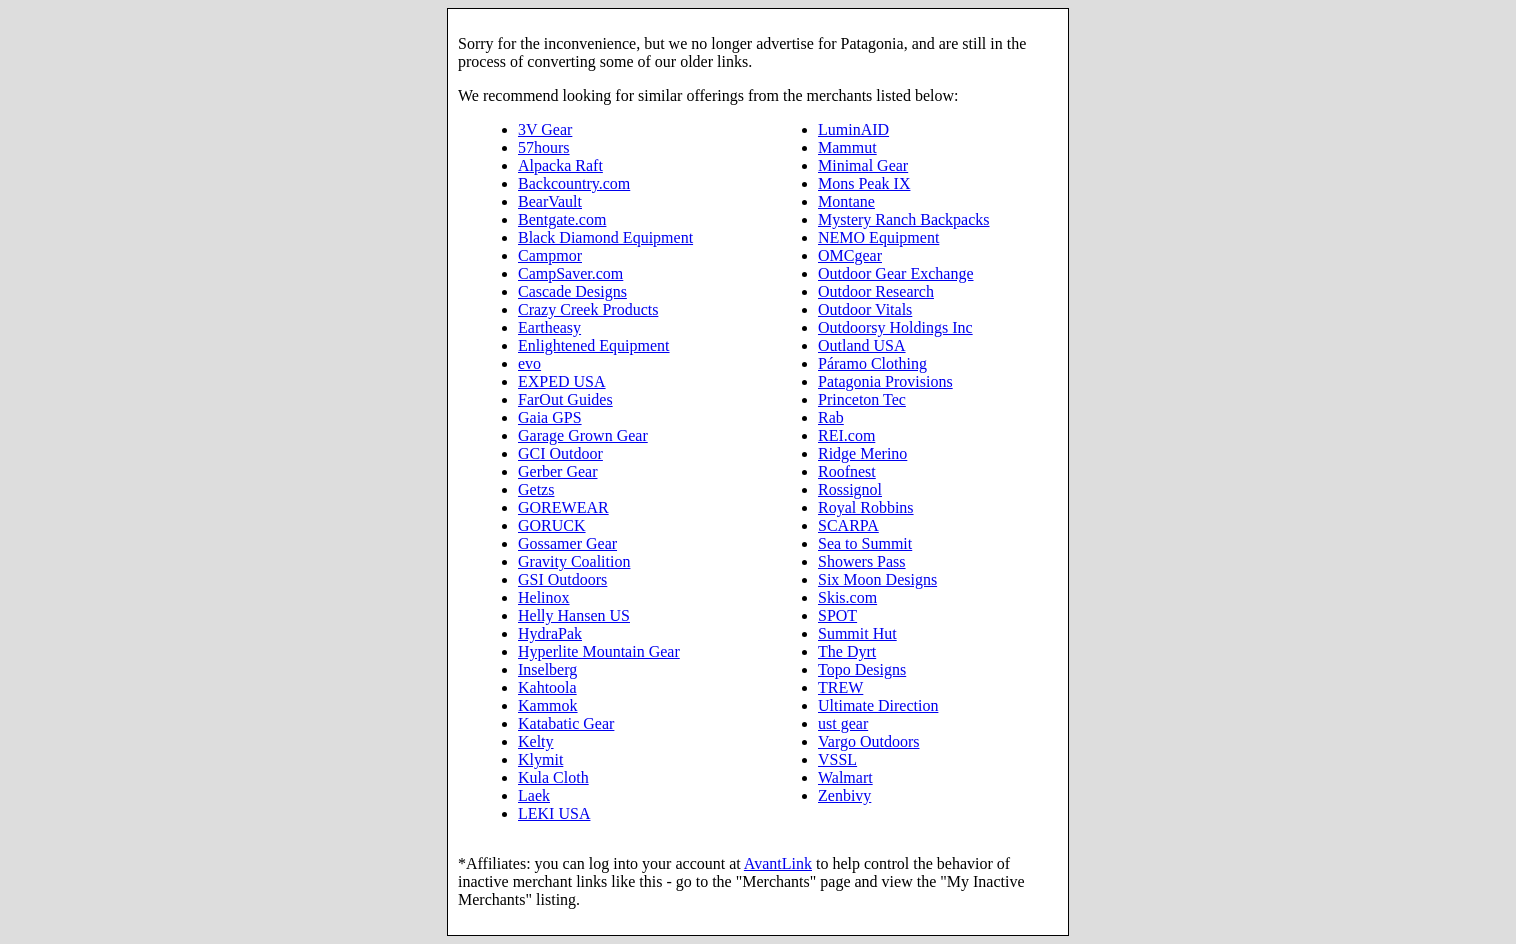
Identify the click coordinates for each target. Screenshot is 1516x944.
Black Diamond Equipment (605, 237)
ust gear (843, 723)
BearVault (550, 201)
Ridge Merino (862, 453)
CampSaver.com (570, 273)
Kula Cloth (553, 777)
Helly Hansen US (574, 615)
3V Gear (545, 129)
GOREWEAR (563, 507)
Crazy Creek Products (588, 309)
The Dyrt (847, 651)
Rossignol (850, 489)
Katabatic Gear (566, 723)
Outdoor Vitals (865, 309)
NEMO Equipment (878, 237)
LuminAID (853, 129)
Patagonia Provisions (885, 381)
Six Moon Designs (877, 579)
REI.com (846, 435)
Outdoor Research (876, 291)
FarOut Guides (565, 399)
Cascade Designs (572, 291)
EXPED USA (562, 381)
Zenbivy (844, 795)
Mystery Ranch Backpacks (904, 219)
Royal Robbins (866, 507)
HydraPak (550, 633)
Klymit (540, 759)
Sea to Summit (865, 543)
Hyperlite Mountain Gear (599, 651)
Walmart (845, 777)
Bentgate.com (562, 219)
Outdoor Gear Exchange (896, 273)
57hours (544, 147)
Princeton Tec (862, 399)
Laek (534, 795)
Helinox (544, 597)
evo (529, 363)
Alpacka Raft (560, 165)
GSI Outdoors (562, 579)
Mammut (847, 147)
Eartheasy (549, 327)
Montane (846, 201)
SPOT (837, 615)
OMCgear (850, 255)
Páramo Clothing (872, 363)
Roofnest (847, 471)
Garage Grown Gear (583, 435)
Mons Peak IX (864, 183)
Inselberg (547, 669)
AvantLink (778, 863)
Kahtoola (547, 687)
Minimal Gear (863, 165)
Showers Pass (862, 561)
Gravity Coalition (574, 561)
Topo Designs (862, 669)
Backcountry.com (574, 183)
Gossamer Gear (567, 543)
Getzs (536, 489)
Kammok (548, 705)
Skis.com (847, 597)
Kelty (536, 741)
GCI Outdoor (560, 453)
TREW (840, 687)
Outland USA (862, 345)
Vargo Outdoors (868, 741)
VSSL (837, 759)
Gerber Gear (558, 471)
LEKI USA (554, 813)
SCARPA (848, 525)
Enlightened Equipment (594, 345)
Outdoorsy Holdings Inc (895, 327)
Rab (831, 417)
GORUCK (552, 525)
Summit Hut (857, 633)
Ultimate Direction (878, 705)
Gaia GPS (550, 417)
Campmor (550, 255)
